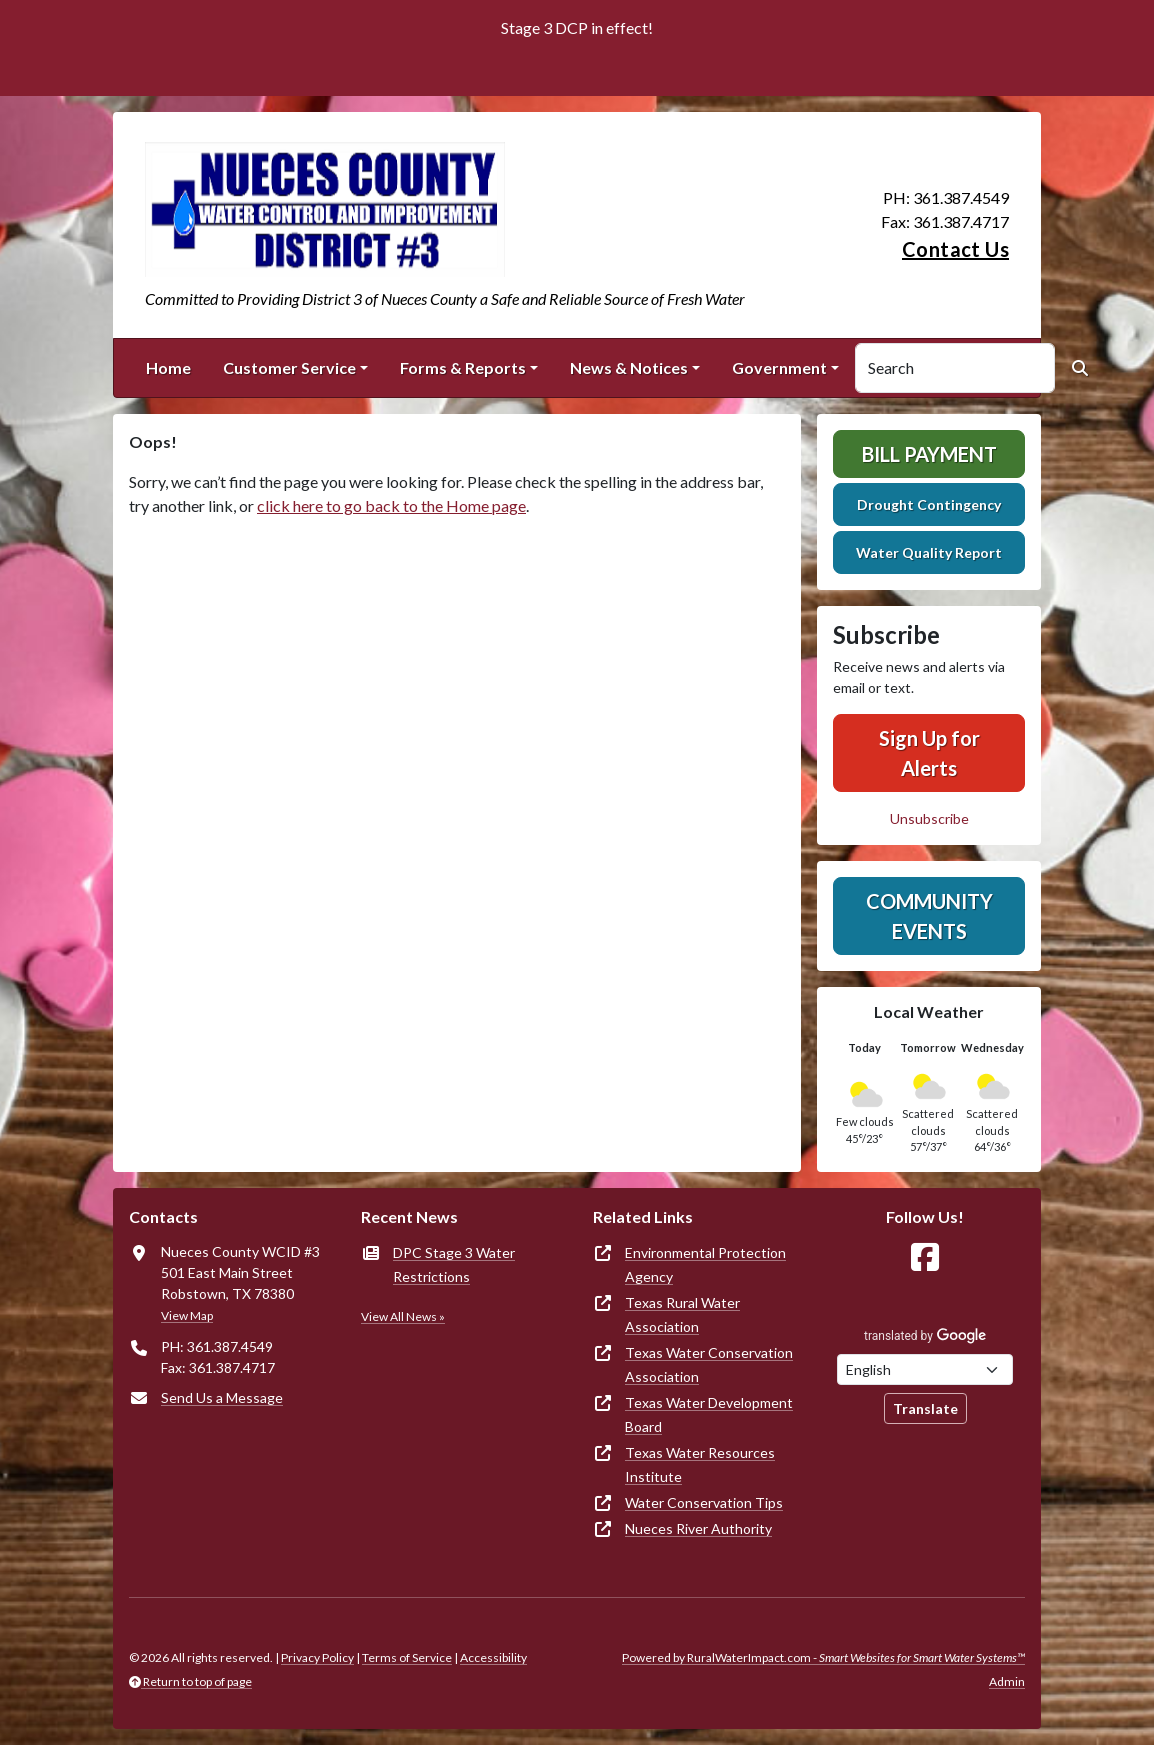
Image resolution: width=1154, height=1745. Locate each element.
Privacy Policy (317, 1657)
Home (168, 367)
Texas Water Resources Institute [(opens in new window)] (700, 1464)
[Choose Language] (925, 1369)
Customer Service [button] (289, 367)
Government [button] (779, 367)
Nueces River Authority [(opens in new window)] (698, 1528)
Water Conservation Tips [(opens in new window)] (704, 1502)
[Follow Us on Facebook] (925, 1257)
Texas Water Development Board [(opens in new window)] (709, 1414)
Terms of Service (407, 1657)
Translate (925, 1408)
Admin (1007, 1681)
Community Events (929, 916)
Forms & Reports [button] (463, 367)
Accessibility (493, 1657)
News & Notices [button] (629, 367)
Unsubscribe (929, 818)
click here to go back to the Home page (391, 505)
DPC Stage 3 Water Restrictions (454, 1264)
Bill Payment (929, 454)
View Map (187, 1315)
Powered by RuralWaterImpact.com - (823, 1657)
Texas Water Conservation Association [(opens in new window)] (709, 1364)
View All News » (403, 1316)
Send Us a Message (222, 1397)
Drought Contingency (929, 504)
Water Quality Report (929, 552)
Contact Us (955, 249)
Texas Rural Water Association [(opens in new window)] (682, 1314)
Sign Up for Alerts (929, 753)
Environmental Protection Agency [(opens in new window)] (705, 1264)
